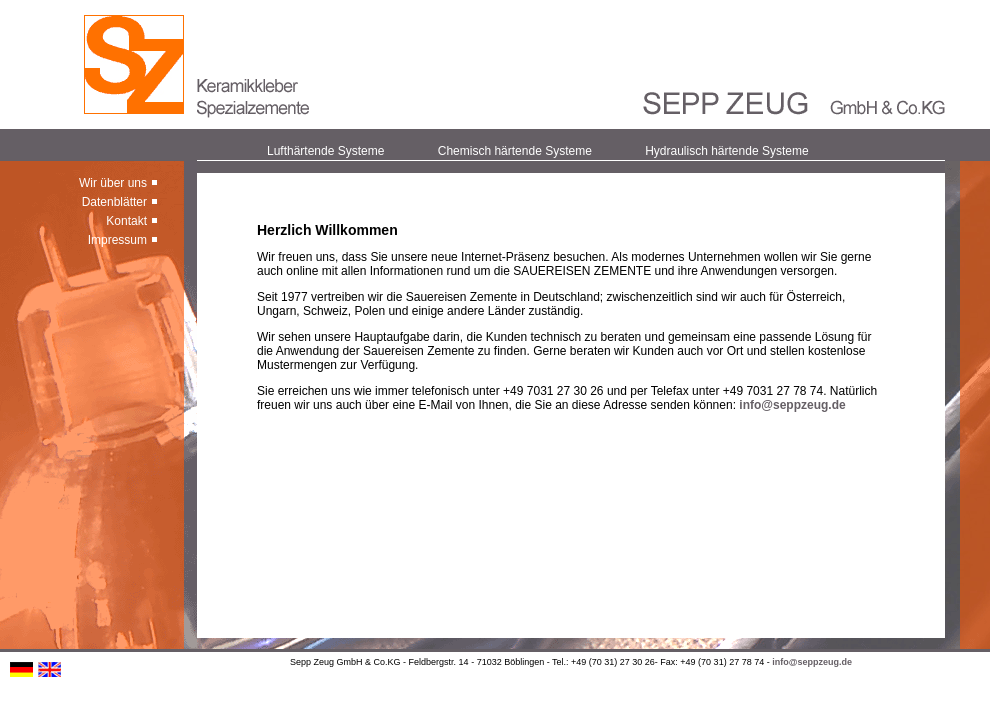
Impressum (117, 240)
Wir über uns (113, 183)
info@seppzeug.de (792, 405)
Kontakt (126, 221)
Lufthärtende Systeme (325, 151)
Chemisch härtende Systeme (515, 151)
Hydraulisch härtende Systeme (726, 151)
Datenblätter (114, 202)
